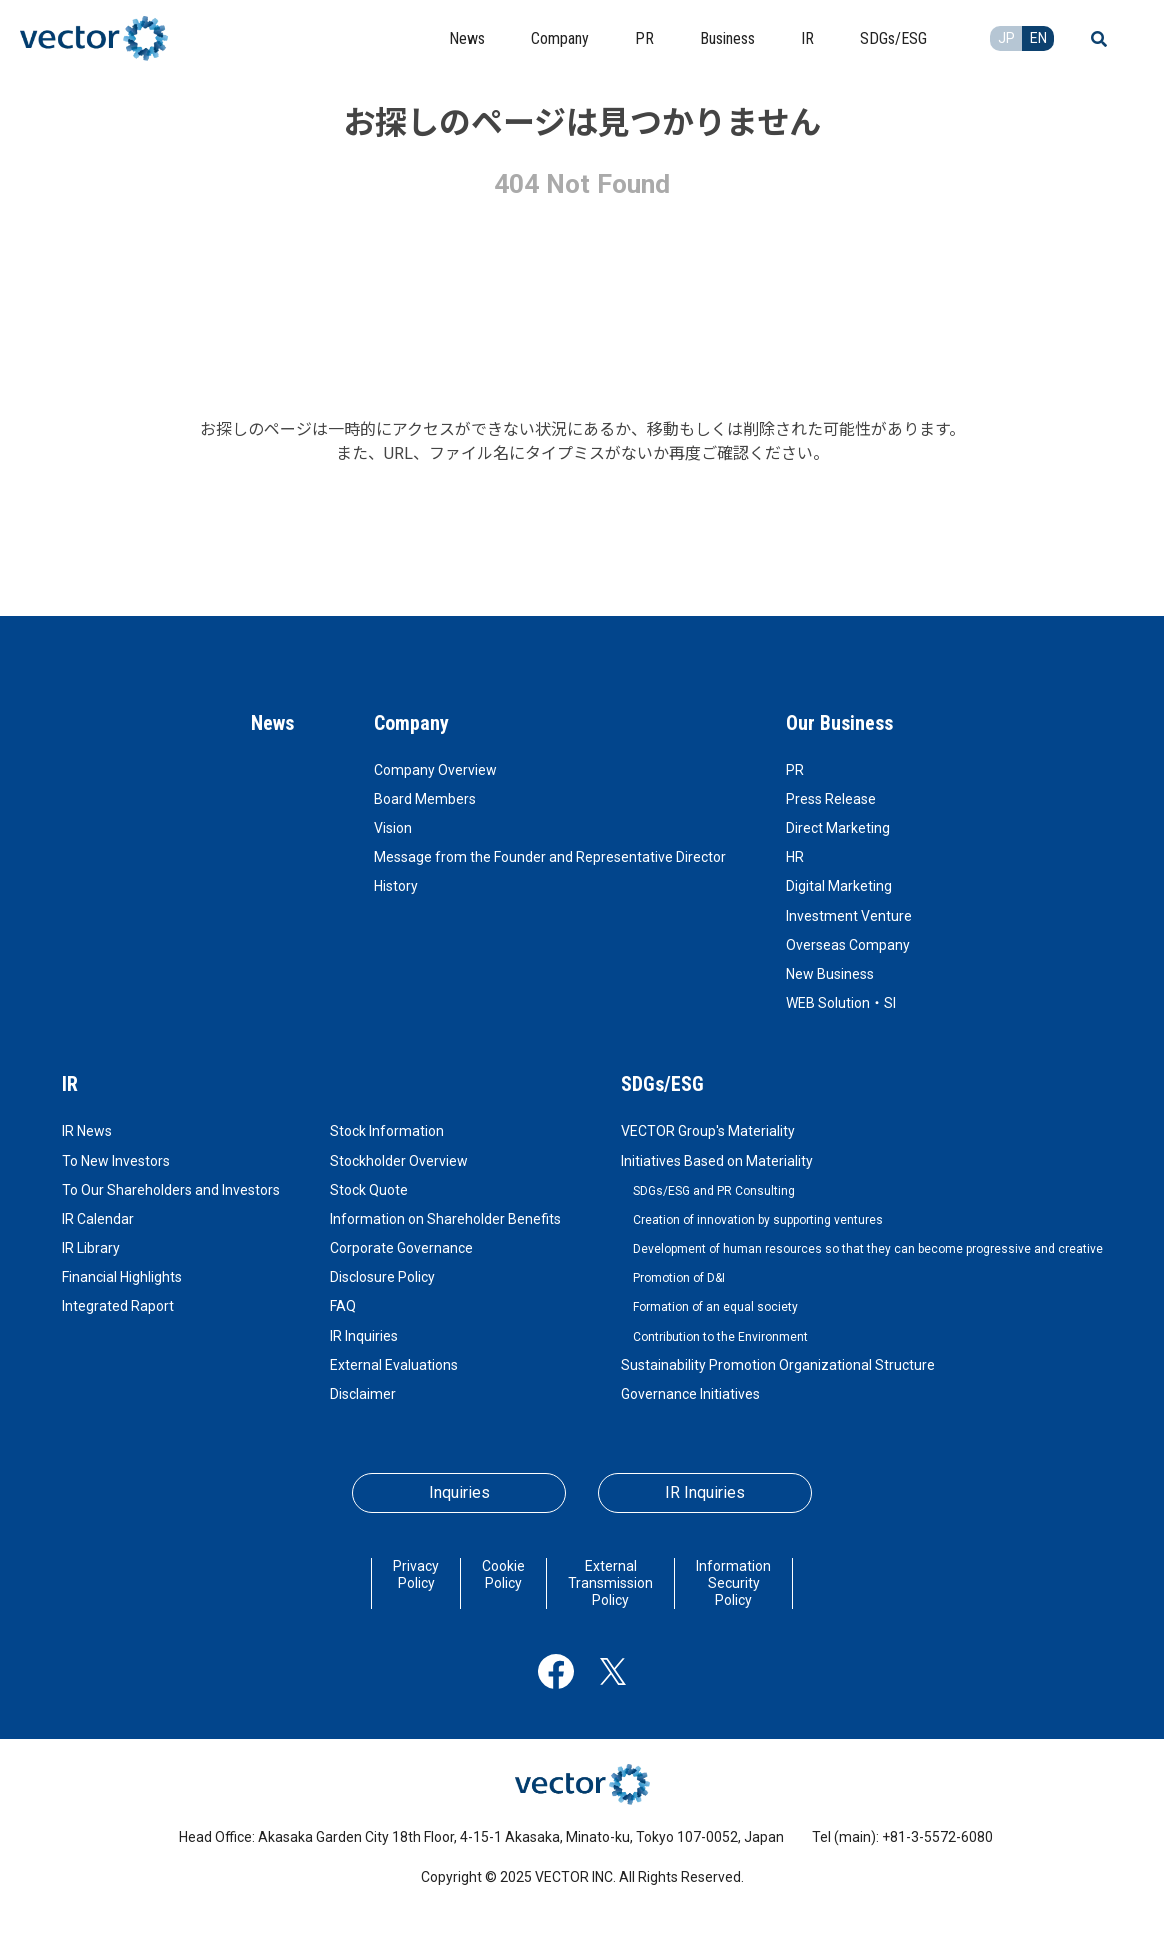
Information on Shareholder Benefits (445, 1219)
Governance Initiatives (690, 1394)
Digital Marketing (839, 886)
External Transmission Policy (610, 1583)
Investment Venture (849, 916)
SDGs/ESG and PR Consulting (714, 1191)
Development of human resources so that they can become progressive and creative (868, 1249)
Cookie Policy (503, 1574)
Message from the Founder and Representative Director (550, 857)
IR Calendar (98, 1219)
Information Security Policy (733, 1583)
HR (795, 857)
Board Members (425, 799)
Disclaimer (363, 1394)
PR (795, 770)
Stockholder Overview (399, 1161)
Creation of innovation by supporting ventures (758, 1220)
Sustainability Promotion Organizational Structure (778, 1365)
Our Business (839, 723)
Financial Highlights (122, 1277)
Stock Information (387, 1131)
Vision (393, 828)
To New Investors (116, 1161)
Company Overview (435, 770)
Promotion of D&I (679, 1278)
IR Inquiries (364, 1336)
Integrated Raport (118, 1306)
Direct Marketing (838, 828)
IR (70, 1084)
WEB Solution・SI (841, 1003)
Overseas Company (848, 945)
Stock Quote (369, 1190)
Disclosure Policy (382, 1277)
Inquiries (459, 1492)
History (396, 886)
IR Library (91, 1248)
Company (411, 723)
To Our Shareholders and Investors (171, 1190)
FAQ (343, 1306)
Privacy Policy (416, 1574)
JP (1006, 38)
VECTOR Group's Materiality (708, 1131)
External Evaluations (394, 1365)
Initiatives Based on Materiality (717, 1161)
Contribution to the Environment (720, 1337)
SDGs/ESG (662, 1084)
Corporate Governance (401, 1248)
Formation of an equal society (715, 1307)
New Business (830, 974)
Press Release (831, 799)
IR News (87, 1131)
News (272, 723)
